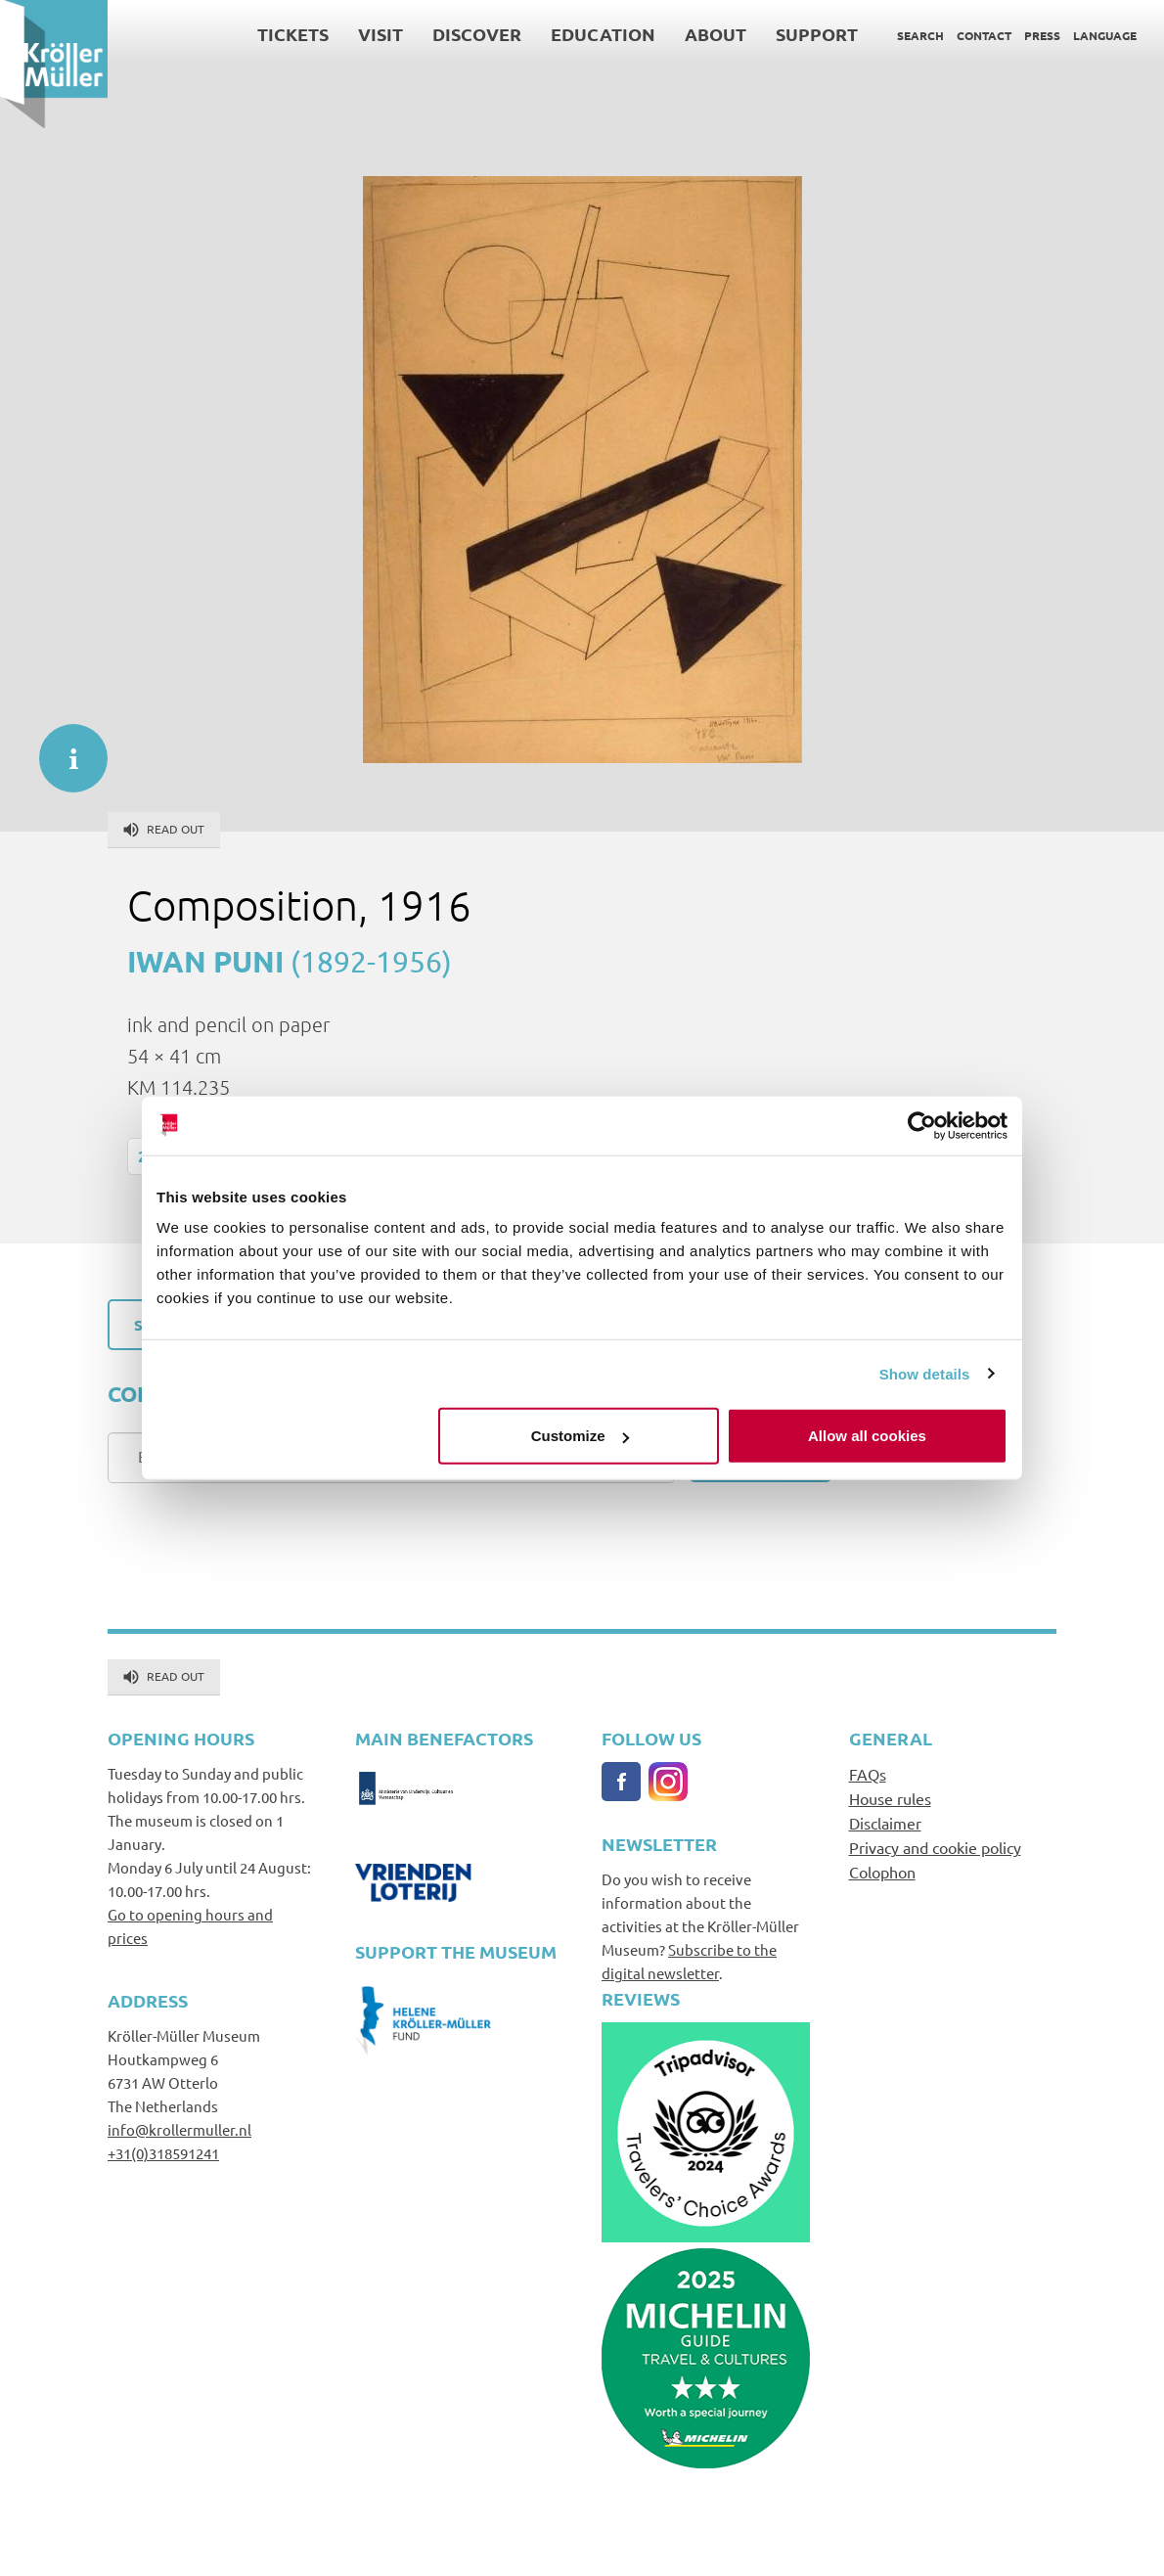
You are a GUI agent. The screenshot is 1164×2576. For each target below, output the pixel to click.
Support (817, 34)
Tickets (293, 34)
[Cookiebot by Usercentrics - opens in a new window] (921, 1125)
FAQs (867, 1774)
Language (1105, 35)
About (715, 34)
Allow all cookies (867, 1435)
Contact (984, 35)
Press (1042, 35)
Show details (924, 1373)
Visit (380, 34)
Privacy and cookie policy (935, 1847)
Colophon (882, 1871)
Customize (580, 1435)
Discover (476, 34)
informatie (63, 748)
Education (603, 34)
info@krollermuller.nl (179, 2129)
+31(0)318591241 (163, 2153)
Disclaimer (885, 1822)
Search (920, 35)
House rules (890, 1798)
